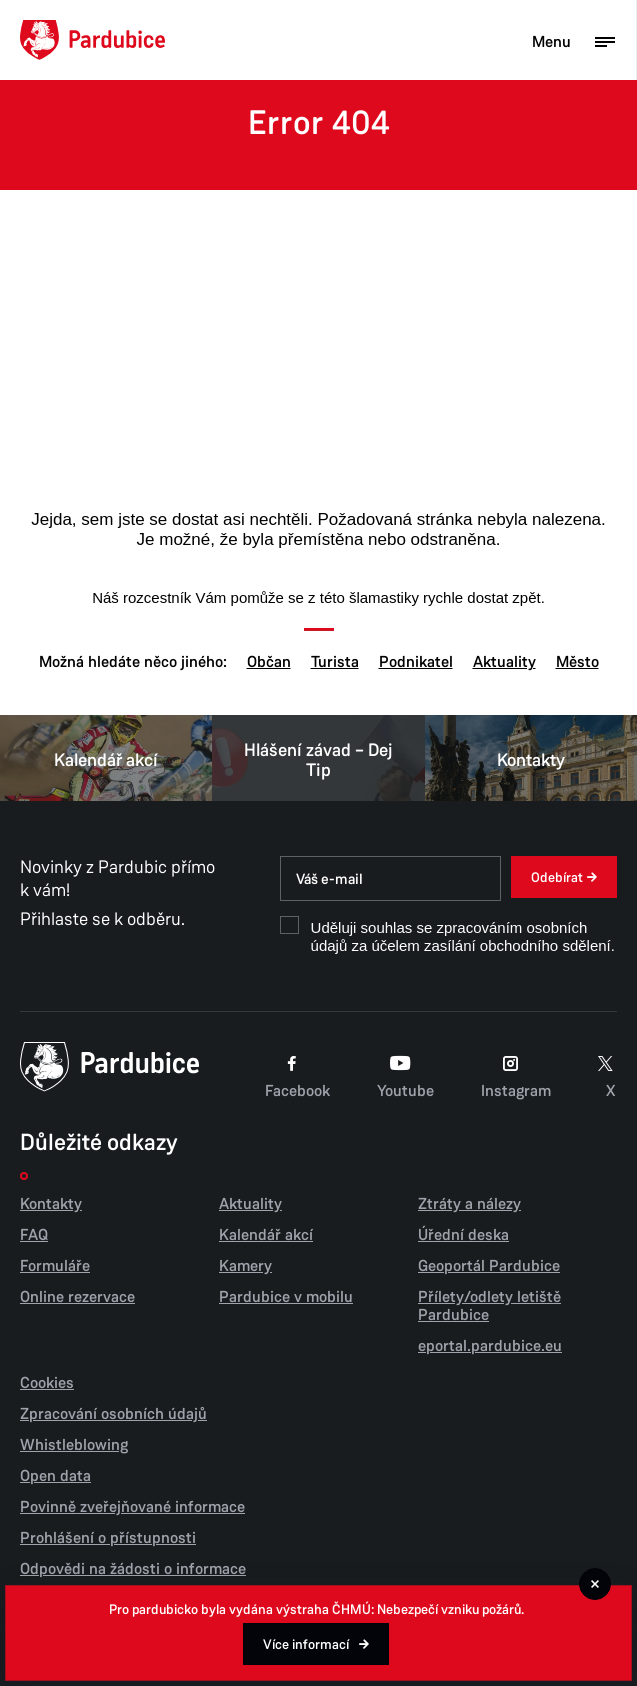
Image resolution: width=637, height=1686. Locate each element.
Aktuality (504, 662)
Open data (55, 1476)
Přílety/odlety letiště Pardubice (489, 1306)
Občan (269, 662)
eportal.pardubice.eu (490, 1346)
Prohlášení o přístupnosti (108, 1538)
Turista (335, 662)
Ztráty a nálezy (469, 1204)
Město (577, 662)
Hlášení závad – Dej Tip (318, 758)
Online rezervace (77, 1297)
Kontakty (531, 758)
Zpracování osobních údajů (113, 1414)
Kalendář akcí (106, 758)
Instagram (516, 1077)
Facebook (297, 1077)
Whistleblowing (74, 1445)
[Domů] (92, 40)
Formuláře (55, 1266)
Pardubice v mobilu (286, 1297)
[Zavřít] (595, 1584)
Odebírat (557, 877)
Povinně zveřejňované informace (132, 1507)
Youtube (405, 1077)
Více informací (306, 1644)
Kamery (245, 1266)
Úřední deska (463, 1235)
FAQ (34, 1235)
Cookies (47, 1383)
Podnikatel (416, 662)
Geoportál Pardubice (489, 1266)
